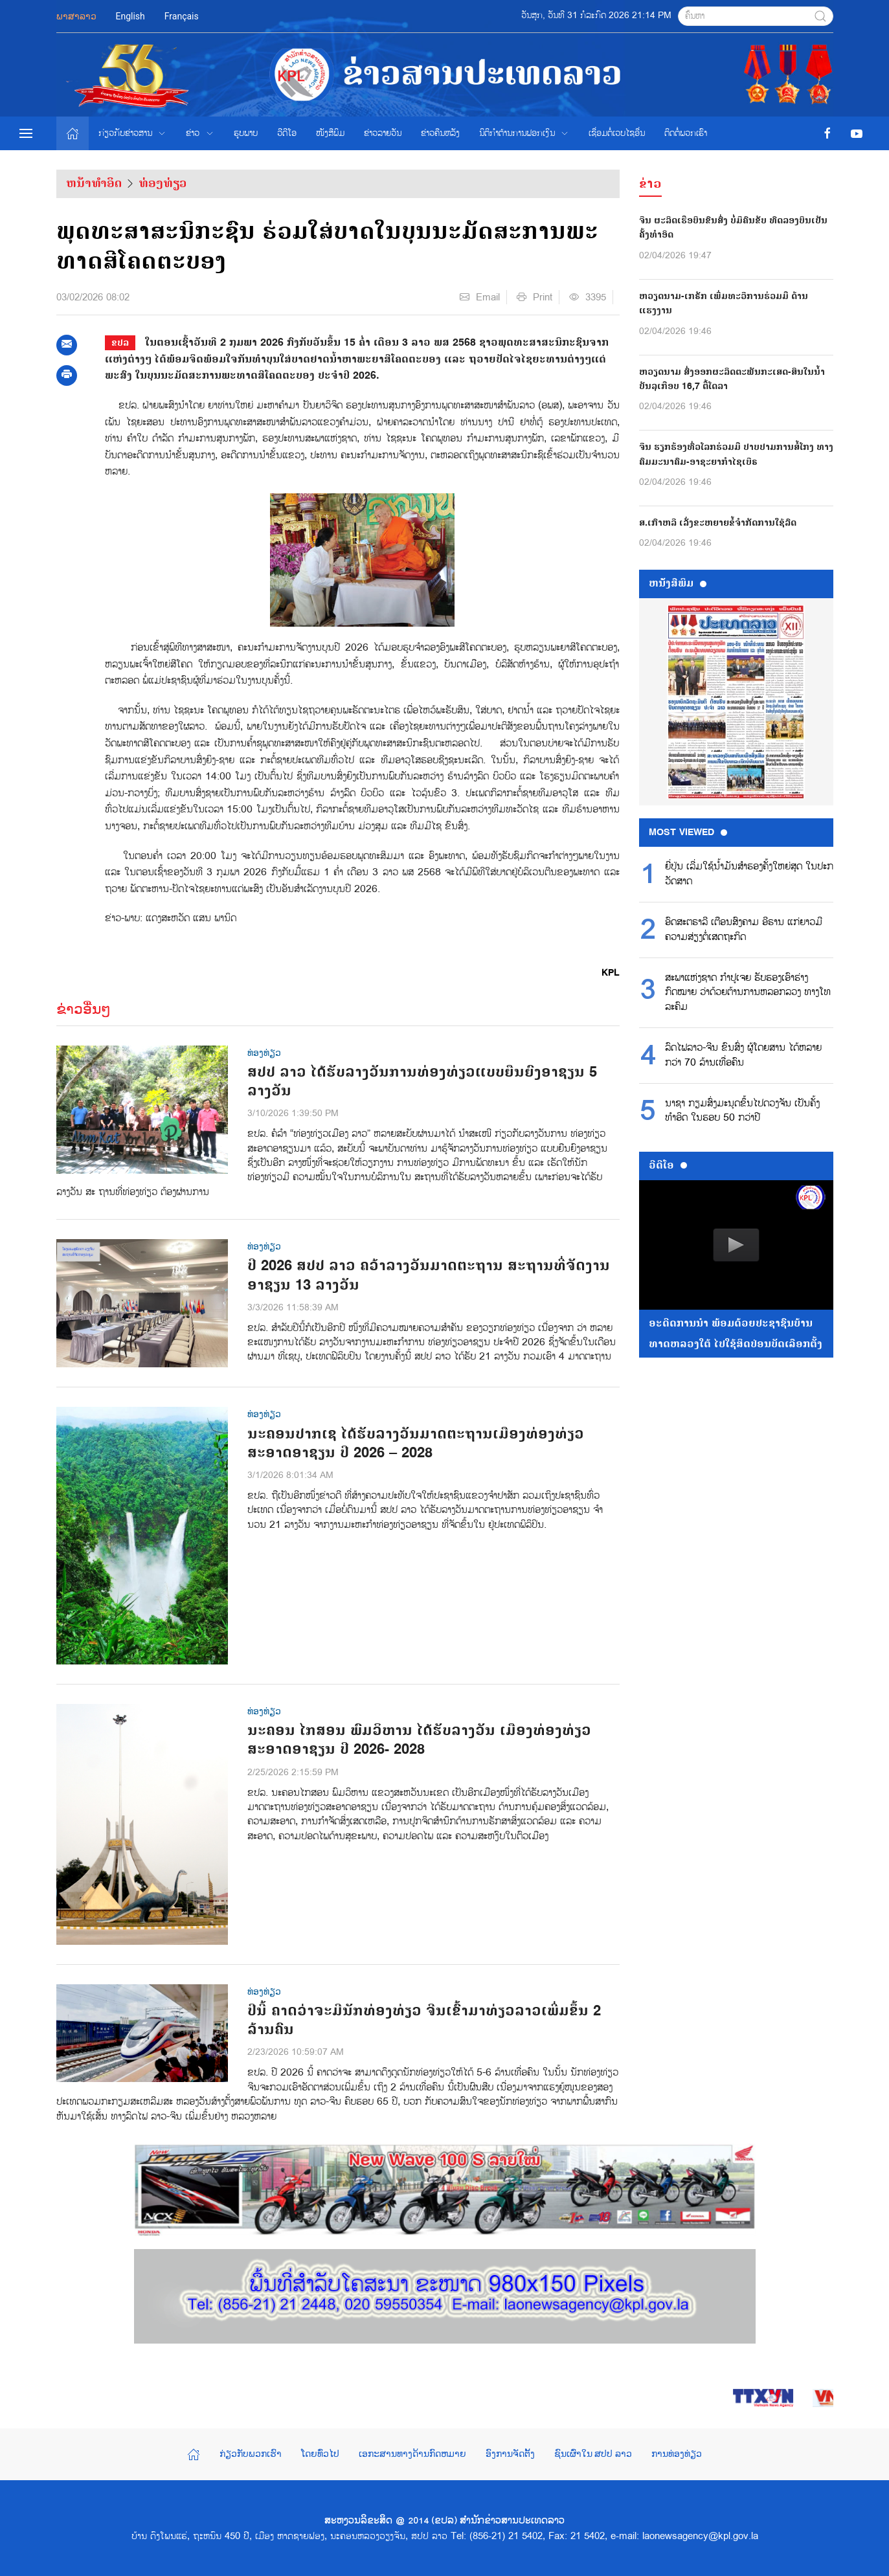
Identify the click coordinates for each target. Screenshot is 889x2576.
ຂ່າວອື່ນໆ (83, 1009)
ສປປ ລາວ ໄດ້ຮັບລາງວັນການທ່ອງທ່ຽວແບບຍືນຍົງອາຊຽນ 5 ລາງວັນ (422, 1082)
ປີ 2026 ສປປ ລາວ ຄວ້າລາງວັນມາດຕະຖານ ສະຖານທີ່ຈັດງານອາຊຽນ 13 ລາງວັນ (428, 1275)
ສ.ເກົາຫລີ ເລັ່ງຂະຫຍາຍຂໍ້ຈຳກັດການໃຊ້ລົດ (717, 523)
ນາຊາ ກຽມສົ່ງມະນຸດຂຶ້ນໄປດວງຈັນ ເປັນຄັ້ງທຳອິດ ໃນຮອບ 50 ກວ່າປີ (742, 1111)
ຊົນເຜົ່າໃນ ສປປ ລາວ (593, 2453)
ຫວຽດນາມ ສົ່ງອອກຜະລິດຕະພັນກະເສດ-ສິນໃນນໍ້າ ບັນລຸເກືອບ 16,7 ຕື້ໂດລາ (732, 379)
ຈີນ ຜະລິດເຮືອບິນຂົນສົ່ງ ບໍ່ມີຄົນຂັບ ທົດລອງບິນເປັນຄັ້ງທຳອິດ (733, 227)
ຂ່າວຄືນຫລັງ (440, 133)
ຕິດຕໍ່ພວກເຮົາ (685, 133)
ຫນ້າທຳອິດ (94, 183)
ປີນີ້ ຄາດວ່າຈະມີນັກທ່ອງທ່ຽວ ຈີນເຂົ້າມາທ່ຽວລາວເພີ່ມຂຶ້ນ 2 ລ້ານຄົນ (424, 2020)
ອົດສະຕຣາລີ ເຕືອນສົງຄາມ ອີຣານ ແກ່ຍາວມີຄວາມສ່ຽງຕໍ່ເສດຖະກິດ (743, 929)
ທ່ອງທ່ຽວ (162, 183)
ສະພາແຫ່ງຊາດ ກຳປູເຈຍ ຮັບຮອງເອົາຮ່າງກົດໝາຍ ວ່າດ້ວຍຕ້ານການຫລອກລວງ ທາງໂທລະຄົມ (748, 992)
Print (534, 297)
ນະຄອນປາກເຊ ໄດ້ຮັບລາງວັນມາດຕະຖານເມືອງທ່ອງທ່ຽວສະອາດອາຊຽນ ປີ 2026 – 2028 (415, 1443)
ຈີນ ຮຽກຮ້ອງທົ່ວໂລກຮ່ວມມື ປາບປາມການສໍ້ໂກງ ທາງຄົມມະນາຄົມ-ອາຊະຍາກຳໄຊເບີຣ (736, 454)
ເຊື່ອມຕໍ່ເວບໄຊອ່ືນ (617, 133)
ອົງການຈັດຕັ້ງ (510, 2453)
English (130, 16)
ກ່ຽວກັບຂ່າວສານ (132, 133)
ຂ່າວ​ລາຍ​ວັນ (382, 133)
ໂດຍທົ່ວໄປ (320, 2453)
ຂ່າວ (200, 133)
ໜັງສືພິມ (330, 133)
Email (480, 297)
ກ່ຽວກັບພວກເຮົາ (250, 2453)
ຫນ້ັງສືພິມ (677, 583)
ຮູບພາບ (246, 133)
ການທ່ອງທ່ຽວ (676, 2453)
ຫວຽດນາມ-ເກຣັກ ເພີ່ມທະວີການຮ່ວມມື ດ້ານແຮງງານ (723, 303)
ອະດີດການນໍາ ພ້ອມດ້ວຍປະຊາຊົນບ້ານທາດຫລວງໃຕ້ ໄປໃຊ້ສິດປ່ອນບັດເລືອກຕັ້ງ (735, 1333)
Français (181, 16)
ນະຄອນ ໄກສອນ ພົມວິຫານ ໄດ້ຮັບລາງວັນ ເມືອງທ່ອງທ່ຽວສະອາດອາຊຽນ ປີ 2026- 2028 (419, 1740)
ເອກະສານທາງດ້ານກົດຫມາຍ (412, 2453)
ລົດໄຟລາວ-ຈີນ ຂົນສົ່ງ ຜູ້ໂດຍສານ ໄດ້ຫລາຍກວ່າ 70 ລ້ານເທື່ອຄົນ (743, 1055)
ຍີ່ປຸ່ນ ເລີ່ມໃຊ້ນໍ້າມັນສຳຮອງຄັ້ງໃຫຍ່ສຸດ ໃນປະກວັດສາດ (749, 874)
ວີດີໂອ (287, 133)
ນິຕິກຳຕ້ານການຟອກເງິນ (524, 133)
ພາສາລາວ (76, 16)
